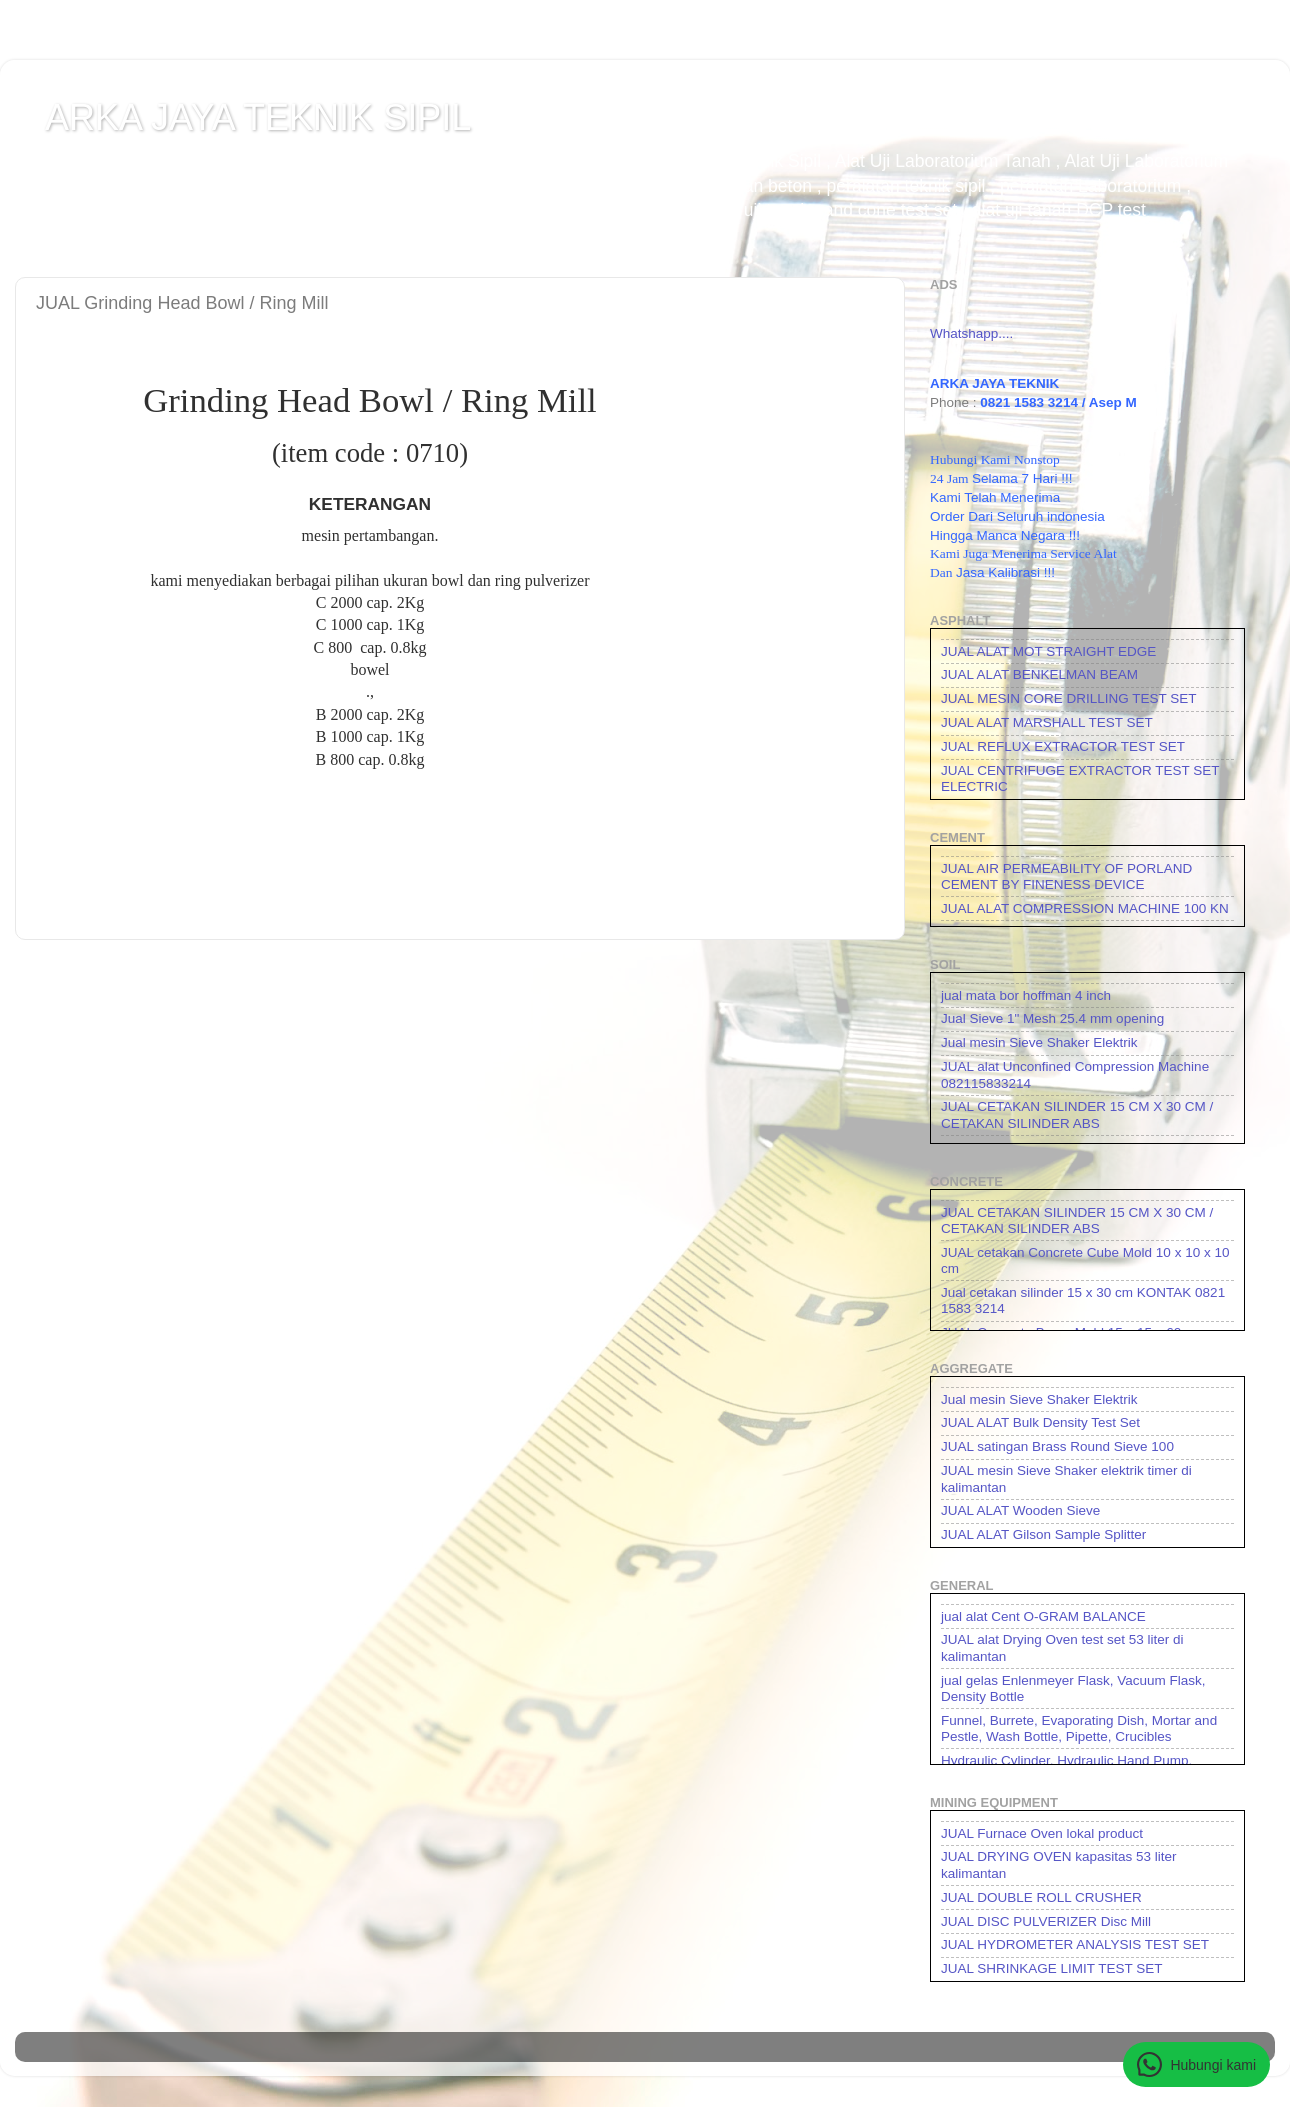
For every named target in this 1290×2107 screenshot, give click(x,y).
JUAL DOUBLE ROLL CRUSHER (1041, 1897)
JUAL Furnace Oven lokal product (1042, 1833)
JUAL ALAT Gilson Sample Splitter (1043, 1534)
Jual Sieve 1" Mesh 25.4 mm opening (1052, 1018)
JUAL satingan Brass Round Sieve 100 (1057, 1446)
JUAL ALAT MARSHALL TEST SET (1047, 722)
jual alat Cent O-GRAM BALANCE (1043, 1616)
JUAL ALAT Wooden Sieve (1020, 1510)
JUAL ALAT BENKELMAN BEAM (1039, 674)
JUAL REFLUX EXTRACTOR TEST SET (1063, 746)
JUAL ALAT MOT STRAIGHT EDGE (1048, 651)
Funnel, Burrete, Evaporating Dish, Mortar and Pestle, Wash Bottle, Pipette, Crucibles (1079, 1728)
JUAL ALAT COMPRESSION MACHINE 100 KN (1085, 908)
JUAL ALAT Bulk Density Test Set (1040, 1422)
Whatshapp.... (971, 333)
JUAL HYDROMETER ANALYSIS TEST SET (1075, 1944)
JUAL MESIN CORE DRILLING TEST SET (1069, 698)
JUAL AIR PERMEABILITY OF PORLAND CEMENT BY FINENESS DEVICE (1066, 876)
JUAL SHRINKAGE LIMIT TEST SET (1052, 1968)
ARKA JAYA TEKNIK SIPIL (258, 117)
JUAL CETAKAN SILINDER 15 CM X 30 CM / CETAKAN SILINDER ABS (1077, 1114)
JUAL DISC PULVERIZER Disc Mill (1046, 1921)
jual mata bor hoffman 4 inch (1026, 995)
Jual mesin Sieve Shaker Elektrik (1039, 1042)
